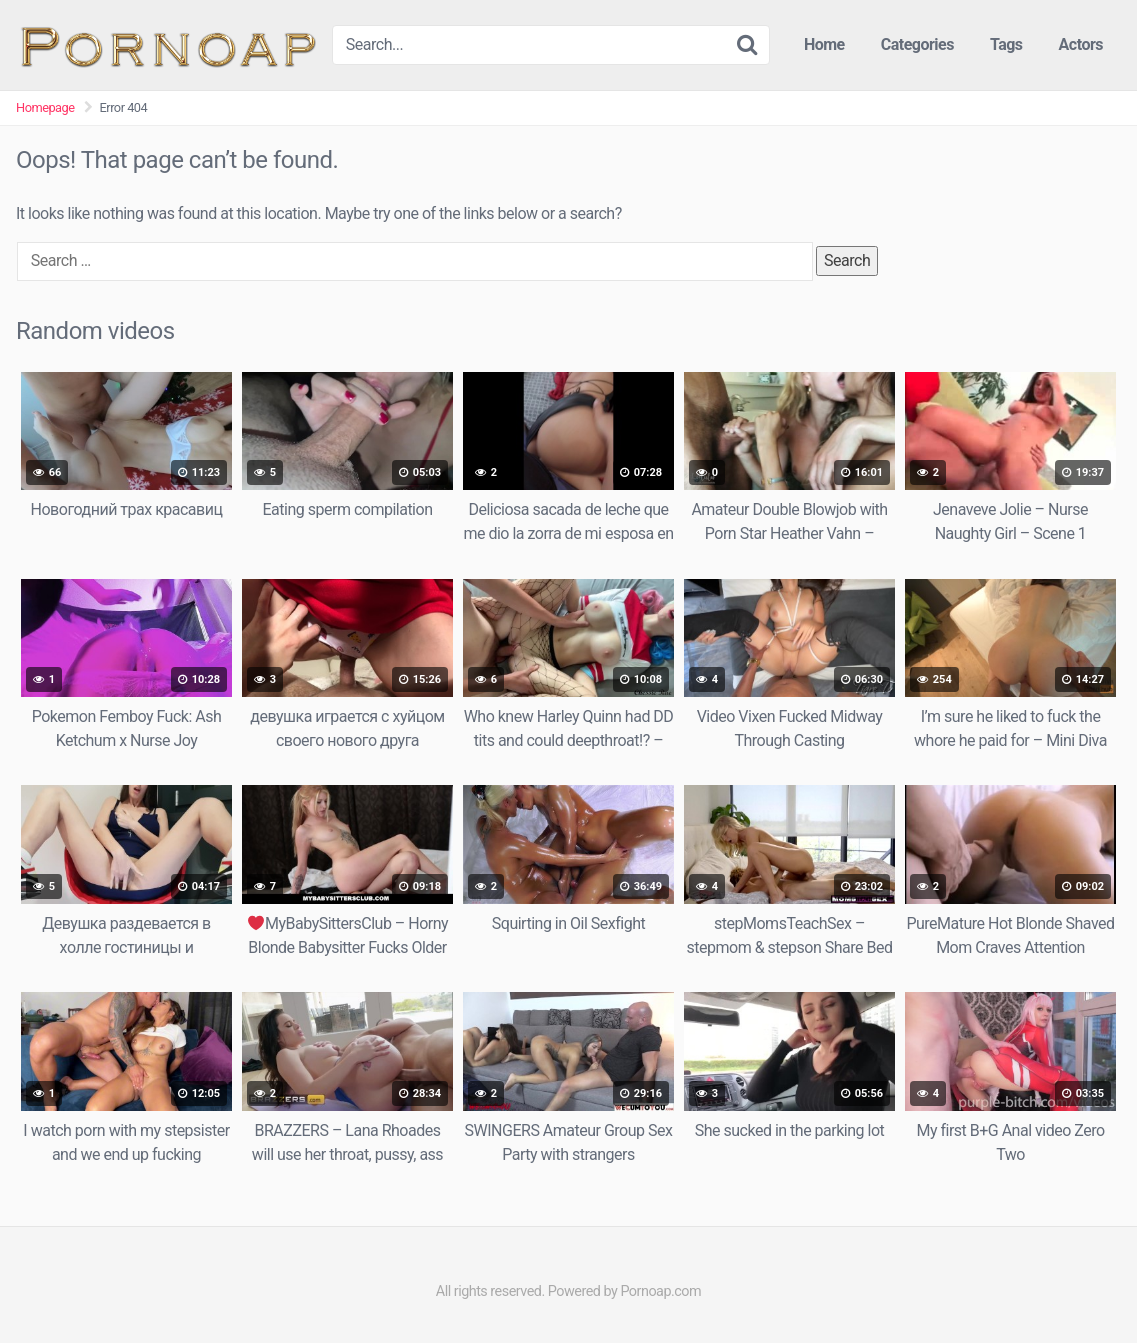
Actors (1081, 44)
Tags (1006, 44)
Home (824, 44)
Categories (917, 44)
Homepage (45, 107)
